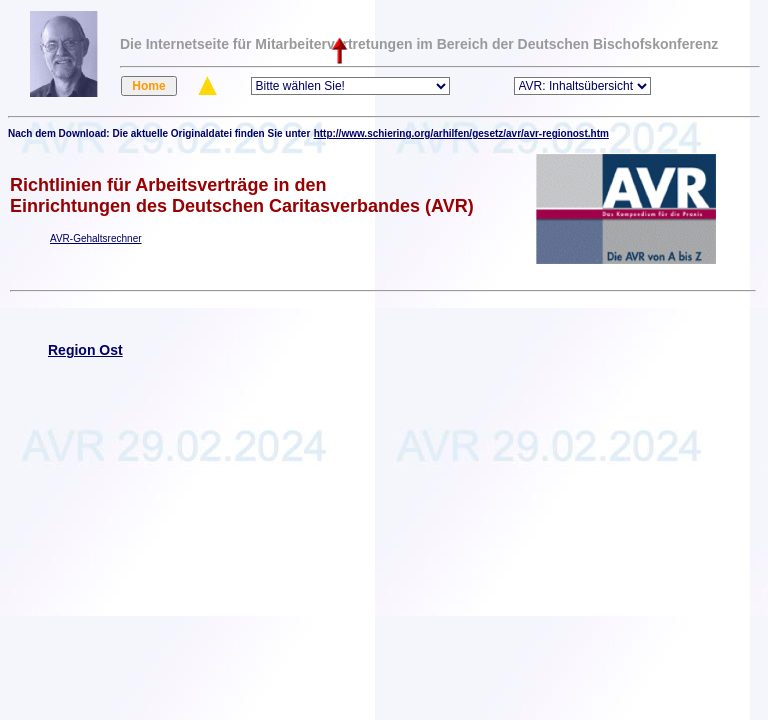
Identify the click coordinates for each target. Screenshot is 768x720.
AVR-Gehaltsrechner (96, 238)
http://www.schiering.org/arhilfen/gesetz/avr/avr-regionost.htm (461, 133)
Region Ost (85, 350)
